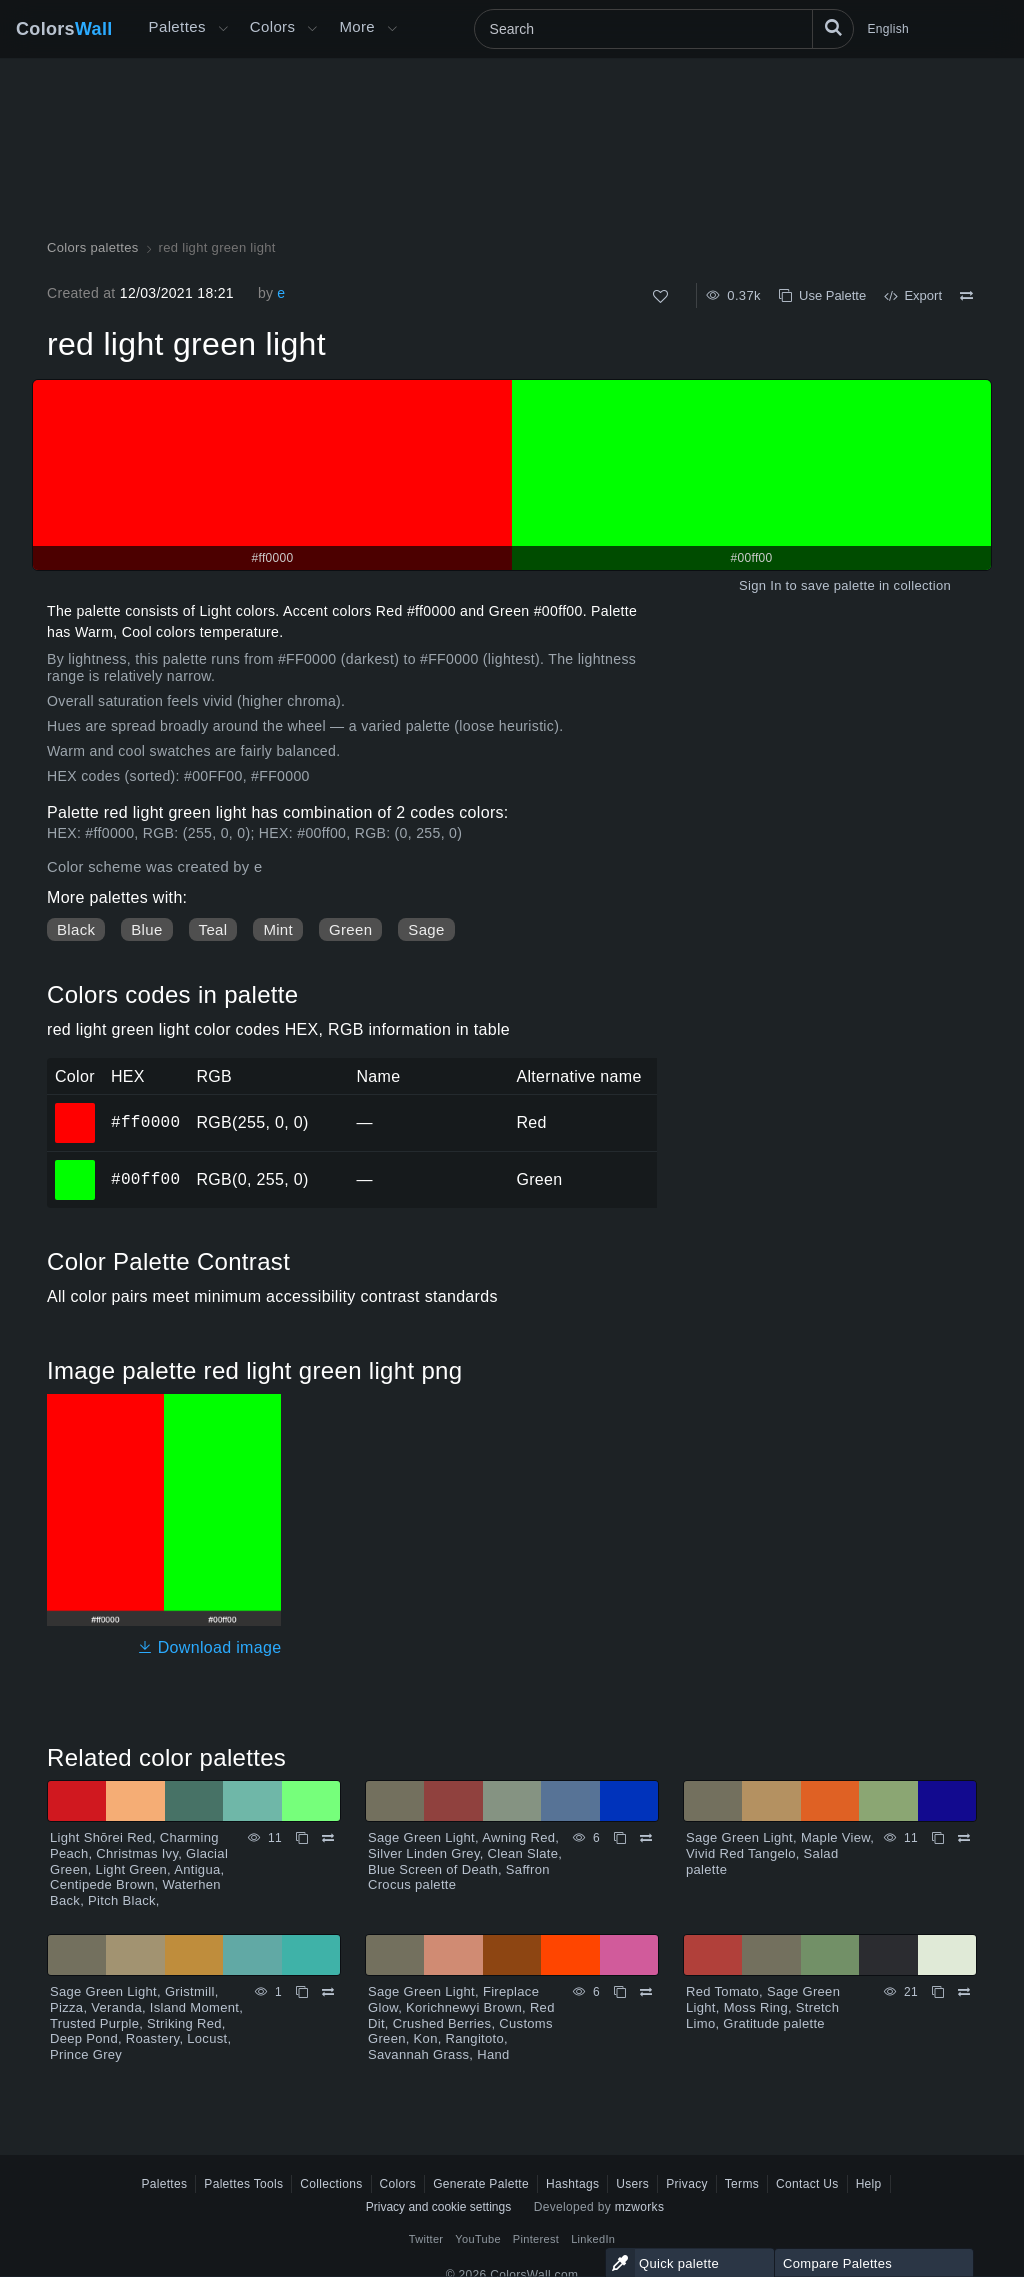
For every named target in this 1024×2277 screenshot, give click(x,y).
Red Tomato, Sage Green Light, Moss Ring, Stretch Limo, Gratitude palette (763, 2007)
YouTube (477, 2239)
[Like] (660, 296)
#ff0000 (145, 1122)
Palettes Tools (243, 2184)
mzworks (640, 2207)
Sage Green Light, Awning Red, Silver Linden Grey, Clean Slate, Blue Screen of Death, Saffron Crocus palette (465, 1861)
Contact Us (807, 2184)
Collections (331, 2184)
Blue (146, 929)
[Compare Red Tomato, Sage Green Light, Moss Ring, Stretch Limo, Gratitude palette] (964, 1992)
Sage (426, 929)
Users (632, 2184)
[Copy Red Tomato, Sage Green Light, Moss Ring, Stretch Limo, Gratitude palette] (938, 1992)
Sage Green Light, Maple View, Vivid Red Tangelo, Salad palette (780, 1853)
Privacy (687, 2184)
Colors (64, 29)
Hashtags (572, 2184)
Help (869, 2184)
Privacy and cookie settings (438, 2207)
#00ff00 (145, 1179)
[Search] (664, 29)
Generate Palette (481, 2184)
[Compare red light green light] (966, 296)
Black (76, 929)
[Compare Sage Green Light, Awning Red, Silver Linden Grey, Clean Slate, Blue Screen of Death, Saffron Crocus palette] (646, 1838)
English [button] (888, 29)
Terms (742, 2184)
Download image (209, 1647)
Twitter (426, 2239)
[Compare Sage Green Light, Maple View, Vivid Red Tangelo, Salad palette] (964, 1838)
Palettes (177, 26)
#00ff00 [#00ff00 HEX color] (75, 1166)
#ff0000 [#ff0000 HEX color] (75, 1109)
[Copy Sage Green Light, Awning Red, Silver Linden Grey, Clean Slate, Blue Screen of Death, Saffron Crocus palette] (620, 1838)
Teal (213, 929)
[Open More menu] (223, 29)
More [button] (357, 26)
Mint (278, 929)
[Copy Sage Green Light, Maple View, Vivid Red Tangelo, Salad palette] (938, 1838)
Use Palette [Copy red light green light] (822, 295)
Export (913, 295)
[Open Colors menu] (312, 29)
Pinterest (536, 2239)
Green (350, 929)
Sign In (760, 585)
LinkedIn (593, 2239)
